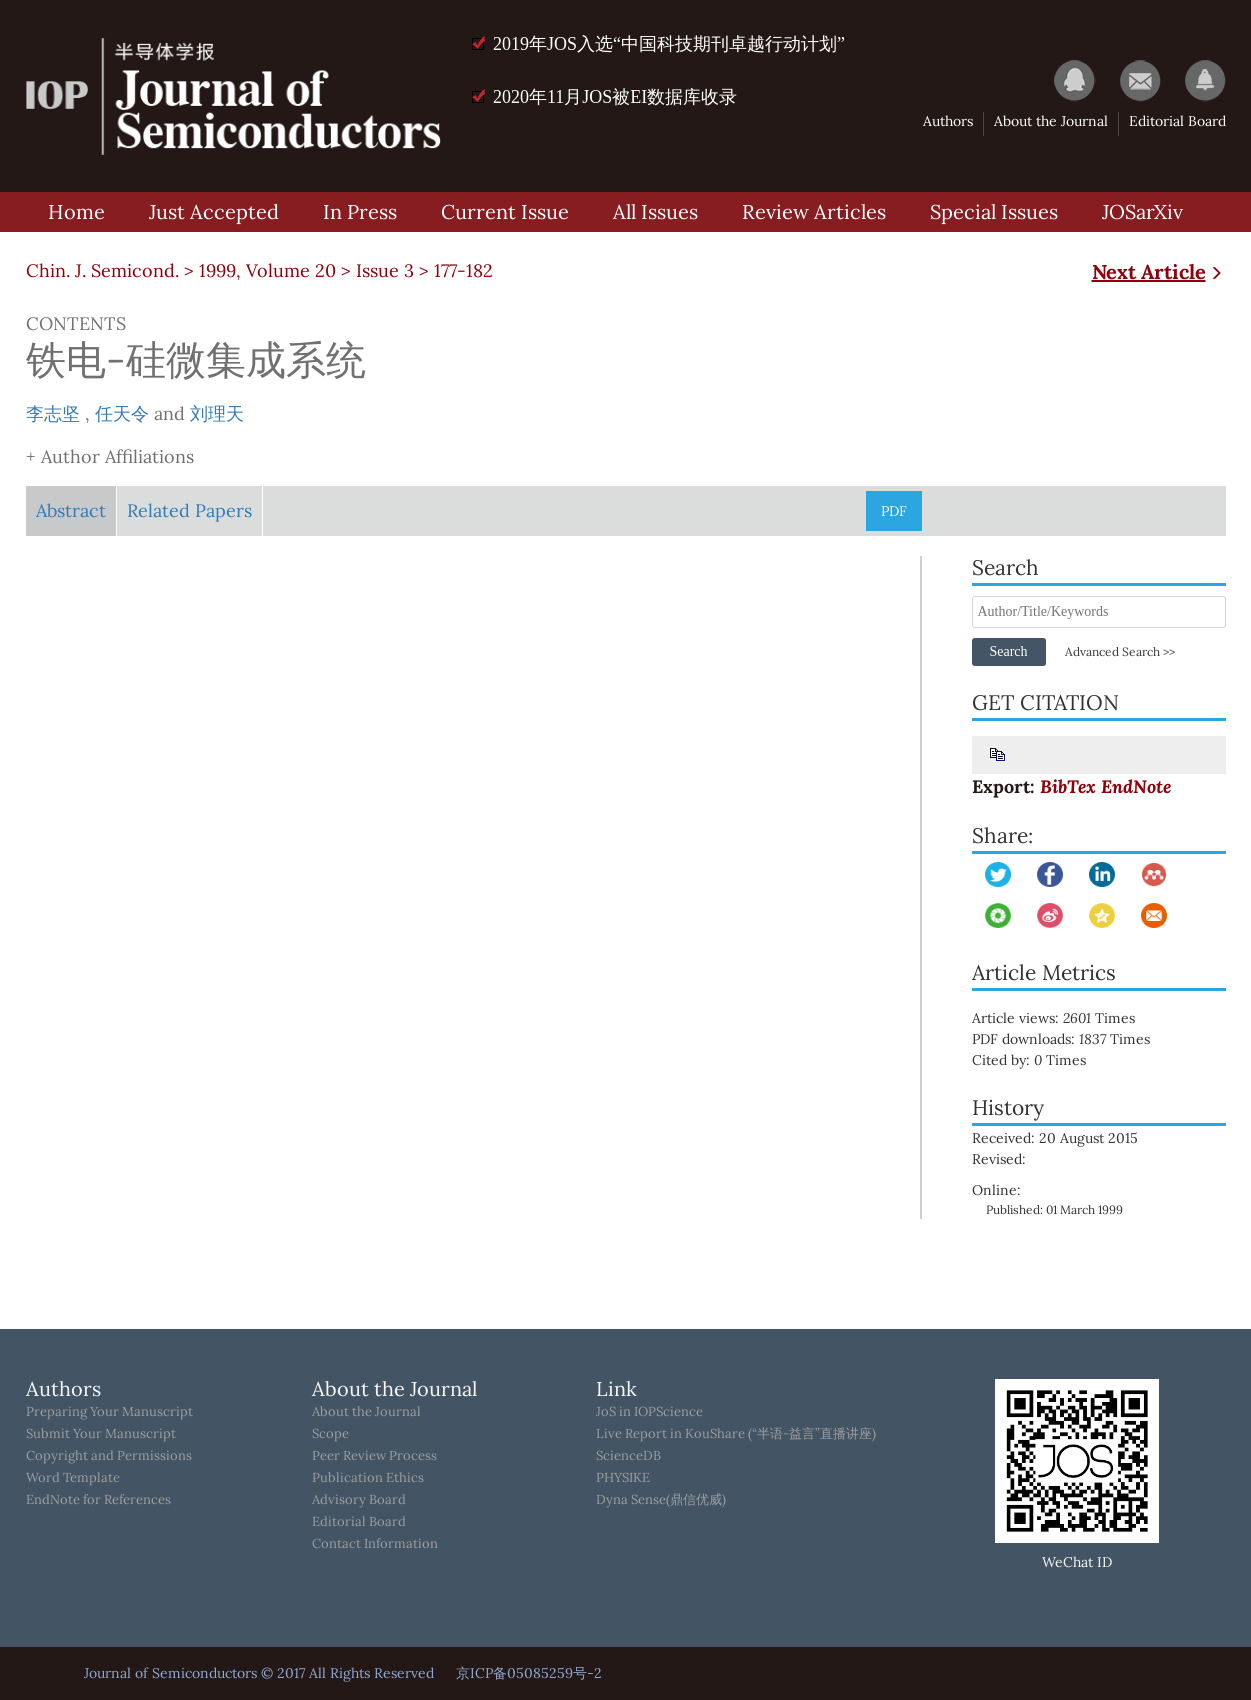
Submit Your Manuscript (101, 1434)
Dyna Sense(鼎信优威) (661, 1500)
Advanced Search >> (1120, 651)
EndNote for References (98, 1500)
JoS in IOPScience (649, 1412)
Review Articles (814, 211)
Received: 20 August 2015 (1055, 1138)
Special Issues (994, 211)
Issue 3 (385, 270)
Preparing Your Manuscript (109, 1412)
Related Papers (189, 510)
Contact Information (375, 1544)
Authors (948, 121)
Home (76, 211)
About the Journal (1051, 121)
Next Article (1159, 271)
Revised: (999, 1159)
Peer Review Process (374, 1456)
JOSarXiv (1142, 211)
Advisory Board (359, 1500)
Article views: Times (1067, 1018)
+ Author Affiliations (110, 456)
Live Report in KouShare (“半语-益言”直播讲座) (736, 1434)
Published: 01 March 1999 (1054, 1209)
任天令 (122, 413)
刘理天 (217, 413)
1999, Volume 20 (267, 270)
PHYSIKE (623, 1478)
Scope (330, 1434)
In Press (360, 211)
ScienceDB (628, 1456)
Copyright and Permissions (109, 1456)
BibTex (1068, 786)
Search (1008, 651)
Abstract (71, 510)
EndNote (1136, 786)
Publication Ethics (368, 1478)
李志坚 (53, 413)
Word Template (73, 1478)
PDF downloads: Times (1075, 1039)
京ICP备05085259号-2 (529, 1673)
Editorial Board (1177, 121)
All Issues (655, 211)
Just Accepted (214, 211)
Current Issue (505, 211)
